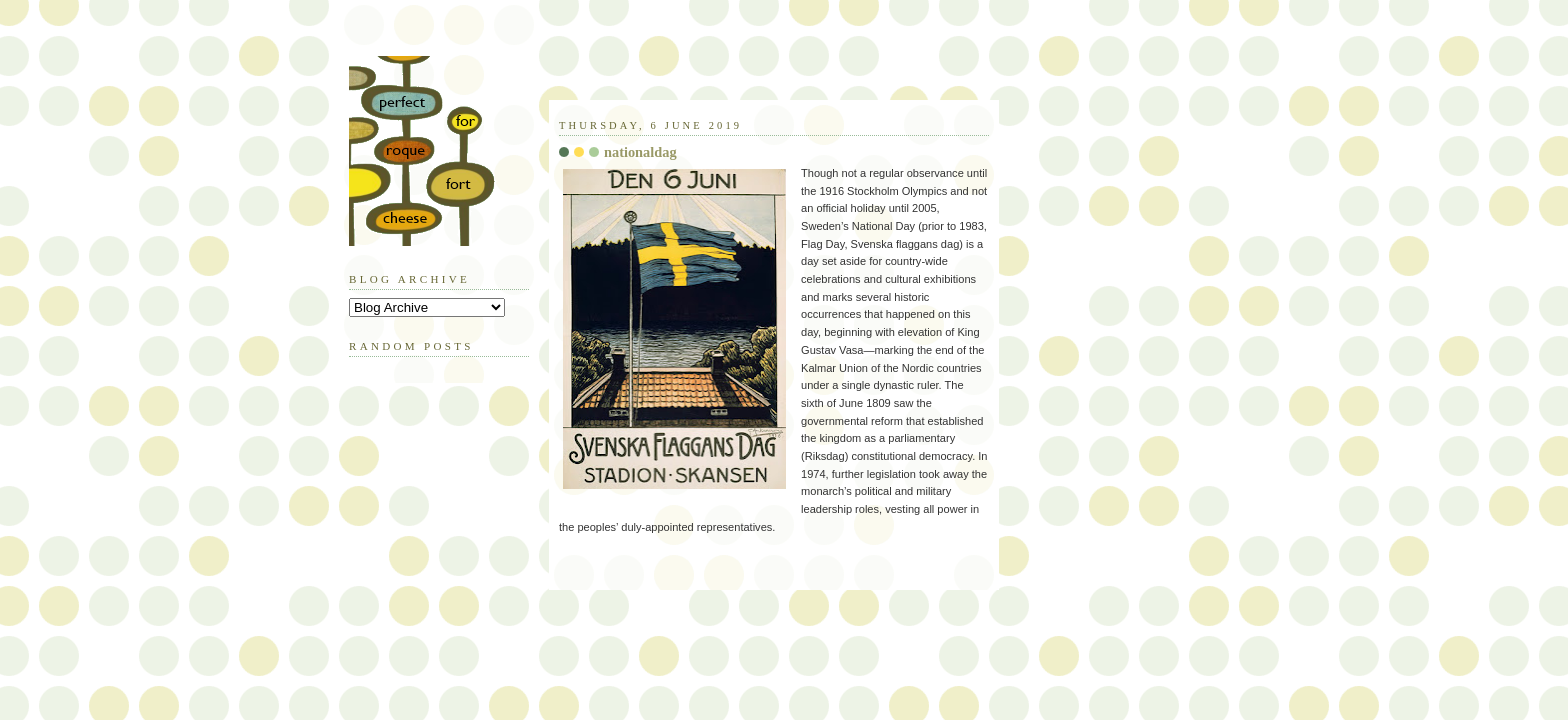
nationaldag (640, 152)
